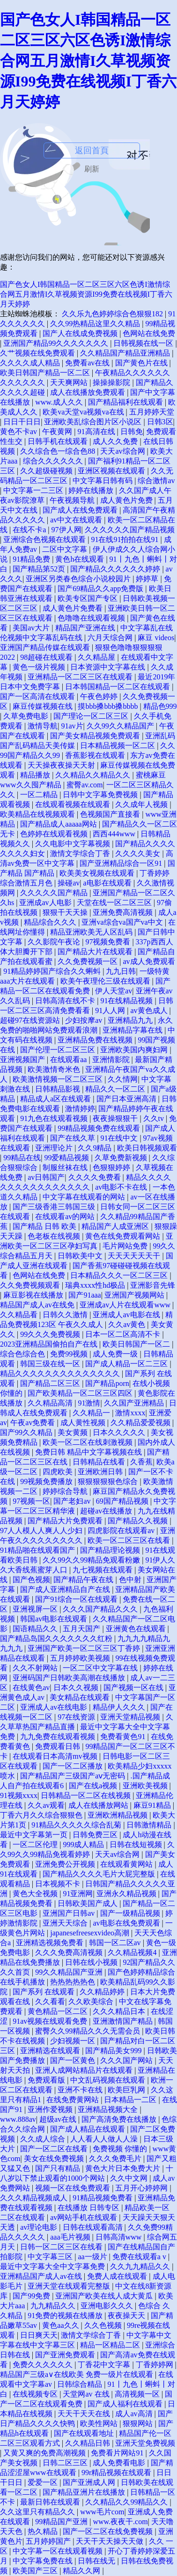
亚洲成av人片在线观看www (126, 1305)
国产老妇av (72, 1501)
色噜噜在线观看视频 (92, 618)
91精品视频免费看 (103, 2198)
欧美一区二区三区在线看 (130, 1540)
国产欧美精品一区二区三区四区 (81, 1393)
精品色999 (160, 706)
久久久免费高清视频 (69, 1952)
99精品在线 (22, 1158)
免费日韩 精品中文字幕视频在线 (89, 1452)
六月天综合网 (111, 638)
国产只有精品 (58, 2168)
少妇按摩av (84, 1020)
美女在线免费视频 (55, 2158)
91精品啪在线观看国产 (38, 1550)
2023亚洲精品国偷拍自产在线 (49, 1344)
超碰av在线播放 (107, 1511)
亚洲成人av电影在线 (127, 1315)
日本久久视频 (76, 1687)
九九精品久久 (53, 2306)
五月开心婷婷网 (142, 2188)
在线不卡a (30, 530)
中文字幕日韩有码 (103, 481)
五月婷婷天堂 (151, 412)
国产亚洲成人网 (90, 2482)
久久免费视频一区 (88, 961)
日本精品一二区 (131, 2100)
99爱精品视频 (67, 1158)
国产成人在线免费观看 (81, 510)
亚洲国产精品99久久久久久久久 (56, 343)
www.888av (18, 2119)
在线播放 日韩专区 (89, 2208)
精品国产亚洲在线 (86, 628)
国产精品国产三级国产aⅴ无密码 (73, 1776)
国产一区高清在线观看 (38, 696)
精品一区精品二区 (111, 2345)
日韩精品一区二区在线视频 (87, 1795)
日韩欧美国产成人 (88, 1903)
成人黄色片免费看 (73, 608)
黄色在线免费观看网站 (123, 1236)
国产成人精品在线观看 (88, 2129)
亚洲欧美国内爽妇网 (135, 1050)
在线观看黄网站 (127, 1864)
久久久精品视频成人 (34, 2198)
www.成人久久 (60, 402)
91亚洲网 (78, 1894)
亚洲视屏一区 (36, 1609)
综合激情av (156, 481)
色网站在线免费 (149, 333)
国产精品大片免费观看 (66, 1521)
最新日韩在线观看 (51, 2502)
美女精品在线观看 (80, 1697)
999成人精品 (84, 1844)
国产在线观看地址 (85, 2433)
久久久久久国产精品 (54, 893)
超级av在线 (58, 2119)
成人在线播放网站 (99, 1805)
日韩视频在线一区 (144, 343)
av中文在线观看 (77, 520)
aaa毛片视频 (71, 2237)
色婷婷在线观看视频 (54, 834)
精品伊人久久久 (120, 1707)
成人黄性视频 (83, 1423)
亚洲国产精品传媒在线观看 (46, 647)
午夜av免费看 (33, 1423)
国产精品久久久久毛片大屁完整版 (100, 1874)
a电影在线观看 (108, 883)
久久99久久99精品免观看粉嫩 (92, 1560)
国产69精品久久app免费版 (101, 588)
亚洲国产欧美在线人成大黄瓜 (105, 2296)
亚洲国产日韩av (69, 1913)
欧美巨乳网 (127, 2090)
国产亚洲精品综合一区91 (122, 863)
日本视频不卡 (58, 1884)
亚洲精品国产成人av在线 (42, 2276)
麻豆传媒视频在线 (43, 706)
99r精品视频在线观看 (117, 2472)
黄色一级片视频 (40, 667)
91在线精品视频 (127, 1001)
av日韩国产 (46, 1177)
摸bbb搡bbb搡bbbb (109, 706)
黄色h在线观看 (80, 559)
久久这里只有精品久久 (38, 2512)
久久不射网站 (36, 1668)
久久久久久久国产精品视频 (130, 530)
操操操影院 (112, 382)
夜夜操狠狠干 (116, 1118)
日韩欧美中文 (81, 1256)
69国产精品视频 (123, 1501)
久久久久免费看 (95, 1177)
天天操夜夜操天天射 (62, 765)
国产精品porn (107, 1383)
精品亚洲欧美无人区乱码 (92, 932)
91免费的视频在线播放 (66, 2315)
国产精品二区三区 (51, 1383)
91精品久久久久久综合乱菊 (77, 1825)
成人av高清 (134, 2414)
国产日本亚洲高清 (127, 1099)
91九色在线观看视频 (54, 1118)
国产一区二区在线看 (54, 2149)
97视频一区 (31, 1501)
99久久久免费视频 (51, 1334)
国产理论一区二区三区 (91, 716)
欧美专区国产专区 (88, 598)
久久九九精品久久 (141, 2266)
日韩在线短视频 (137, 1844)
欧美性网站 (99, 2423)
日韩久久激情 (66, 1315)
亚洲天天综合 (66, 1923)
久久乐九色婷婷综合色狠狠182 (113, 314)
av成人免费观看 (149, 961)
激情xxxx (130, 1413)
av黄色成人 (149, 1010)
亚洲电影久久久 (108, 2306)
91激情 (89, 1403)
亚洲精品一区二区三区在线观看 (81, 677)
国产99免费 (32, 2296)
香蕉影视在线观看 (96, 755)
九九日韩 (121, 971)
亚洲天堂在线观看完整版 (70, 2286)
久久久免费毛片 (116, 2158)
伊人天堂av (113, 991)
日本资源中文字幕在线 (108, 667)
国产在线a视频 (94, 1786)
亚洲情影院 (112, 1059)
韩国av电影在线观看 (54, 1619)
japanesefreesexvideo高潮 (90, 1933)
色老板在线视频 (55, 1236)
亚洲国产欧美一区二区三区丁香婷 (85, 1648)
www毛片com (102, 2512)
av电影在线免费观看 (127, 1923)
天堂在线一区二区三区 (115, 902)
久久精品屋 (97, 657)
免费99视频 (69, 1354)
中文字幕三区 (51, 2257)
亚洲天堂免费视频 (145, 2443)
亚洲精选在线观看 (51, 2051)
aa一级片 (93, 2257)
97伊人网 (66, 530)
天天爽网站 (69, 382)
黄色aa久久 (61, 2325)
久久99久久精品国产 (121, 726)
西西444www (115, 834)
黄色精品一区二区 (58, 2011)
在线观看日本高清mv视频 (56, 1756)
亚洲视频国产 (23, 1059)
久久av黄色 (127, 1324)
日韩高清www (120, 2237)
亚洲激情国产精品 (124, 2021)
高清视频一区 (138, 2394)
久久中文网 (129, 2178)
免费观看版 (47, 2080)
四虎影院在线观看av (122, 1530)
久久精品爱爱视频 (141, 1423)
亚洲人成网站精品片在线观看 (84, 2070)
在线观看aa (69, 1059)
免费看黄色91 (123, 1737)
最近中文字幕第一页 (34, 1835)
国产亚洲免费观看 (66, 2355)
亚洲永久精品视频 (127, 1894)
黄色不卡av (19, 431)
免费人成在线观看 (118, 2276)
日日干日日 (22, 422)
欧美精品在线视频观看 (38, 814)
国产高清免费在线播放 (119, 2119)
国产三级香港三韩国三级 (55, 1207)
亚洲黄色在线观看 (137, 1629)
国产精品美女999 (114, 2051)
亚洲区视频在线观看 (112, 471)
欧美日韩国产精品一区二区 (46, 373)
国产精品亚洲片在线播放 (85, 2492)
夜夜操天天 (127, 2315)
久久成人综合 (43, 2139)
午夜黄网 (58, 431)
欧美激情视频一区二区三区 (58, 1079)
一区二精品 (39, 795)
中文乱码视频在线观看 (108, 2080)
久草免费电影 (26, 716)
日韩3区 (160, 422)
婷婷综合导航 (66, 1491)
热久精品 (43, 2531)
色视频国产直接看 (111, 814)
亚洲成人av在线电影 (54, 1707)
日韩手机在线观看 (58, 441)
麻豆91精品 (153, 1805)
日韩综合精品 (80, 2384)
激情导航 (43, 726)
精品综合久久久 (51, 922)
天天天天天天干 (135, 1256)
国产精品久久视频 (139, 1521)
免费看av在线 (88, 363)
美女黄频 (73, 1432)
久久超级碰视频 (47, 471)
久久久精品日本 (120, 2011)
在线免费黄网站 (73, 2100)
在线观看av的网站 (65, 1216)
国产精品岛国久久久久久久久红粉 (57, 1638)
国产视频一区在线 (134, 1687)
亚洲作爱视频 (51, 2109)
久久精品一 (92, 1413)
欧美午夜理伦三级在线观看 (106, 981)
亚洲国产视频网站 (135, 1295)
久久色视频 (104, 2325)
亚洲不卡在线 (81, 2090)
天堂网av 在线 (87, 2394)
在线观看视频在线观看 (73, 804)
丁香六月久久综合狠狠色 (42, 1815)
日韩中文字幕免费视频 (101, 795)
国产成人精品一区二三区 (127, 1364)
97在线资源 (77, 1717)
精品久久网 (82, 2571)
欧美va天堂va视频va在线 (84, 412)
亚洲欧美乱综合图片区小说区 (93, 422)
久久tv (154, 1118)
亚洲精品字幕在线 (133, 1030)
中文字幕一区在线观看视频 (58, 2551)
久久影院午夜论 (55, 942)
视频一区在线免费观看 (73, 2188)
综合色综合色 (23, 1354)
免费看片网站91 (118, 2453)
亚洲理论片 (54, 1148)
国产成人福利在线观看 (126, 2404)
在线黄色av (31, 1687)
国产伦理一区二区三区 (58, 1050)
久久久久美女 (138, 853)
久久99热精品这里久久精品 (96, 324)
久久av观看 (46, 1805)
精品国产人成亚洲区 (116, 1226)
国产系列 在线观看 (44, 1992)
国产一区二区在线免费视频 (109, 2531)
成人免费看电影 (120, 2463)
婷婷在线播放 (91, 490)
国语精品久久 (36, 1629)
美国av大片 (32, 628)
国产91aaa (84, 1295)
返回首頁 (92, 150)
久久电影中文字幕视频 (73, 844)
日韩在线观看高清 (94, 2227)
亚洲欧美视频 (146, 1786)
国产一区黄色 (73, 2060)
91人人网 (111, 1010)
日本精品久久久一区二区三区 (120, 1275)
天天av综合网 (123, 451)
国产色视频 (31, 1580)
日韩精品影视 (58, 1089)
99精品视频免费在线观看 (100, 1128)
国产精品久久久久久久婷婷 (116, 569)
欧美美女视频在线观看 (97, 873)
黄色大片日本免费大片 (123, 2168)
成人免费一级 (116, 1354)
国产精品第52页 (40, 569)
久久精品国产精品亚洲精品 (126, 353)
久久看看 (50, 2001)
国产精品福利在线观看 (126, 402)
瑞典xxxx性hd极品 (96, 1285)
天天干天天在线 (85, 2414)
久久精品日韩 (88, 2443)
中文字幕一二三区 (34, 490)
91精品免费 (32, 559)
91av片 (72, 726)
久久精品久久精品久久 (93, 775)
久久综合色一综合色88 (58, 451)
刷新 (91, 169)
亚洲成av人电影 (46, 902)
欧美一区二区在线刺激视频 (88, 1442)
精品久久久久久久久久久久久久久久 (61, 1373)
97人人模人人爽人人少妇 (42, 1530)
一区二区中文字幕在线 (101, 1668)
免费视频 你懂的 (121, 2149)
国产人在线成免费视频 (81, 333)
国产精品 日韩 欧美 (45, 1226)
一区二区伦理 (36, 1844)
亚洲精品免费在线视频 (96, 1040)
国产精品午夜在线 (84, 1580)
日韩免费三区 (96, 1835)
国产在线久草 (73, 1138)
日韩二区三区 (66, 2463)
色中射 (131, 1580)
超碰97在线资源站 (31, 1020)
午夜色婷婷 (99, 696)
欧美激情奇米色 (55, 1069)
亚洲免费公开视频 (66, 1864)
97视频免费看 (108, 942)
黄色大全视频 (36, 1894)
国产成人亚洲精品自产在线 (66, 1589)
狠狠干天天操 (66, 912)
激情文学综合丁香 (81, 853)
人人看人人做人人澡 (105, 2139)
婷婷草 (148, 579)
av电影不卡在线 (122, 1187)
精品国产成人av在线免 (38, 1305)
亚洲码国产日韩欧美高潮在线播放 (70, 1678)
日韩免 (131, 431)
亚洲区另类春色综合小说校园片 (79, 579)
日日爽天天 (39, 2335)
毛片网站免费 (126, 1246)
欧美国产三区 (36, 2571)
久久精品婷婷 (103, 1992)
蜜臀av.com (84, 785)
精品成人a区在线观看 (56, 1099)
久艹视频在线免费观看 (38, 353)
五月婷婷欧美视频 (81, 1658)
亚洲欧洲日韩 (101, 1472)
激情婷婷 (80, 1109)
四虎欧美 (58, 1472)
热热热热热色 (73, 1982)
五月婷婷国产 (49, 2541)
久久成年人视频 (142, 804)
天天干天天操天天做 (110, 2541)
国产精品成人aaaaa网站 (59, 824)
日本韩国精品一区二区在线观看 (118, 687)
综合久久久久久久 (54, 461)
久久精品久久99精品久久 (127, 2502)
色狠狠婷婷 (112, 1167)
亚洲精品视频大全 (109, 2109)
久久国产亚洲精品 (135, 1403)
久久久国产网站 (127, 2060)
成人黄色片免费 (127, 500)
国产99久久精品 (27, 1432)
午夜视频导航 (73, 500)
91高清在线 (97, 431)
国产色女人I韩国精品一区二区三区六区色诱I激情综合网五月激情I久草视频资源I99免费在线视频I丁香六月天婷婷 (88, 60)
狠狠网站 (139, 2423)
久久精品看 (19, 1315)
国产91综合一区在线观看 (77, 1599)
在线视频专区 (36, 2394)
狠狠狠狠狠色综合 (109, 1481)
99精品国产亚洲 (62, 2522)
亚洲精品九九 (131, 1020)
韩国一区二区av (116, 1943)
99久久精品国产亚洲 (69, 1972)
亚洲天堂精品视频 (131, 1717)
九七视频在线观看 (103, 1570)
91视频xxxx (18, 1795)
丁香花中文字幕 (105, 2365)
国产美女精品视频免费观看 (96, 736)
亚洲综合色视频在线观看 (45, 539)
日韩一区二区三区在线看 (62, 2247)
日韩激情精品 (149, 1825)
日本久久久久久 (120, 1432)
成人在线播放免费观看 (88, 392)
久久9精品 (95, 1148)
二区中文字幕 (65, 549)
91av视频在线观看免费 (51, 2021)
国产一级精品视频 (131, 1913)
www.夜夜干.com (120, 2522)
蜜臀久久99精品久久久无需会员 (88, 2031)
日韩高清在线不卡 (66, 1001)
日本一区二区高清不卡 (123, 1334)
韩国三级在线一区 (51, 1364)
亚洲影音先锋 (152, 1285)
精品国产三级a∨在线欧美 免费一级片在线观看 (77, 2374)
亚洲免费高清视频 (124, 912)
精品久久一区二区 (116, 1089)
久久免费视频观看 (31, 1285)
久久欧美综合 (91, 2001)
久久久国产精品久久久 (101, 1609)
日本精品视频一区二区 (118, 745)
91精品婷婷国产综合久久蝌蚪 (53, 971)
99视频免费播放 (47, 1481)
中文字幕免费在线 (43, 2561)
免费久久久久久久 (43, 2365)
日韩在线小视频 (92, 1962)
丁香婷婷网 (155, 2365)
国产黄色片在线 (142, 363)
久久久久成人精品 (31, 363)
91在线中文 (120, 1138)
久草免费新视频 (122, 1158)
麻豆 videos (156, 638)
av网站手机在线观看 (84, 2217)
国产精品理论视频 (111, 1550)
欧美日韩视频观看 (147, 1148)
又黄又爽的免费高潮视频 (45, 2453)
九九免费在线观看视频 (58, 1737)
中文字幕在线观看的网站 (85, 1197)
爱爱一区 (43, 2482)
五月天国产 (82, 1629)
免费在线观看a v (140, 2257)
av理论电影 (39, 2227)
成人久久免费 (116, 441)
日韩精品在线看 (100, 1462)
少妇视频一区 (73, 2041)
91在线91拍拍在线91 (125, 539)
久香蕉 (141, 1462)
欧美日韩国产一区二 (137, 1344)
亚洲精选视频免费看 (50, 1943)
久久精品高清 (51, 1403)
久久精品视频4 (133, 1952)
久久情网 (123, 1079)
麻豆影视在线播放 (34, 1295)
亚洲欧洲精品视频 (118, 1815)
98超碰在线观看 (47, 657)
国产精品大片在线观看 (96, 952)
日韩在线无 (97, 2561)
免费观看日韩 (58, 1746)
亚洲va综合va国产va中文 (122, 922)
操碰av (69, 883)
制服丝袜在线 (66, 1167)
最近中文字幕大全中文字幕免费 (53, 2266)
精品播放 (36, 775)
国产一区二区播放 (73, 1766)
